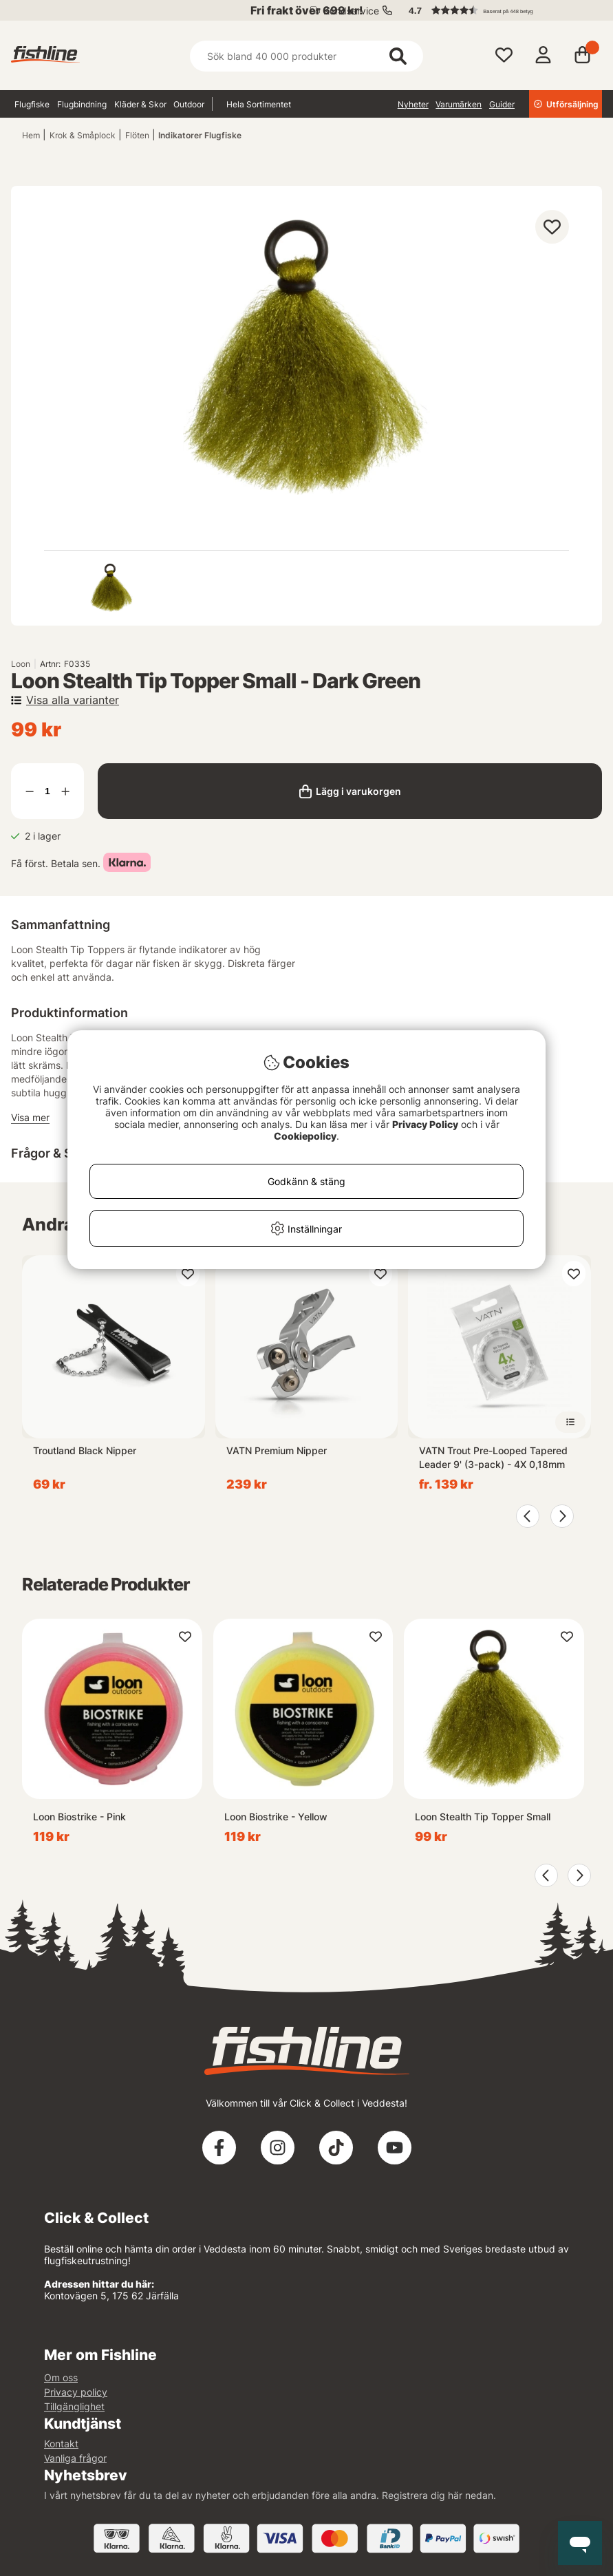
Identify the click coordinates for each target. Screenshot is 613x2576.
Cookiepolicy (305, 1136)
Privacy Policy (425, 1124)
